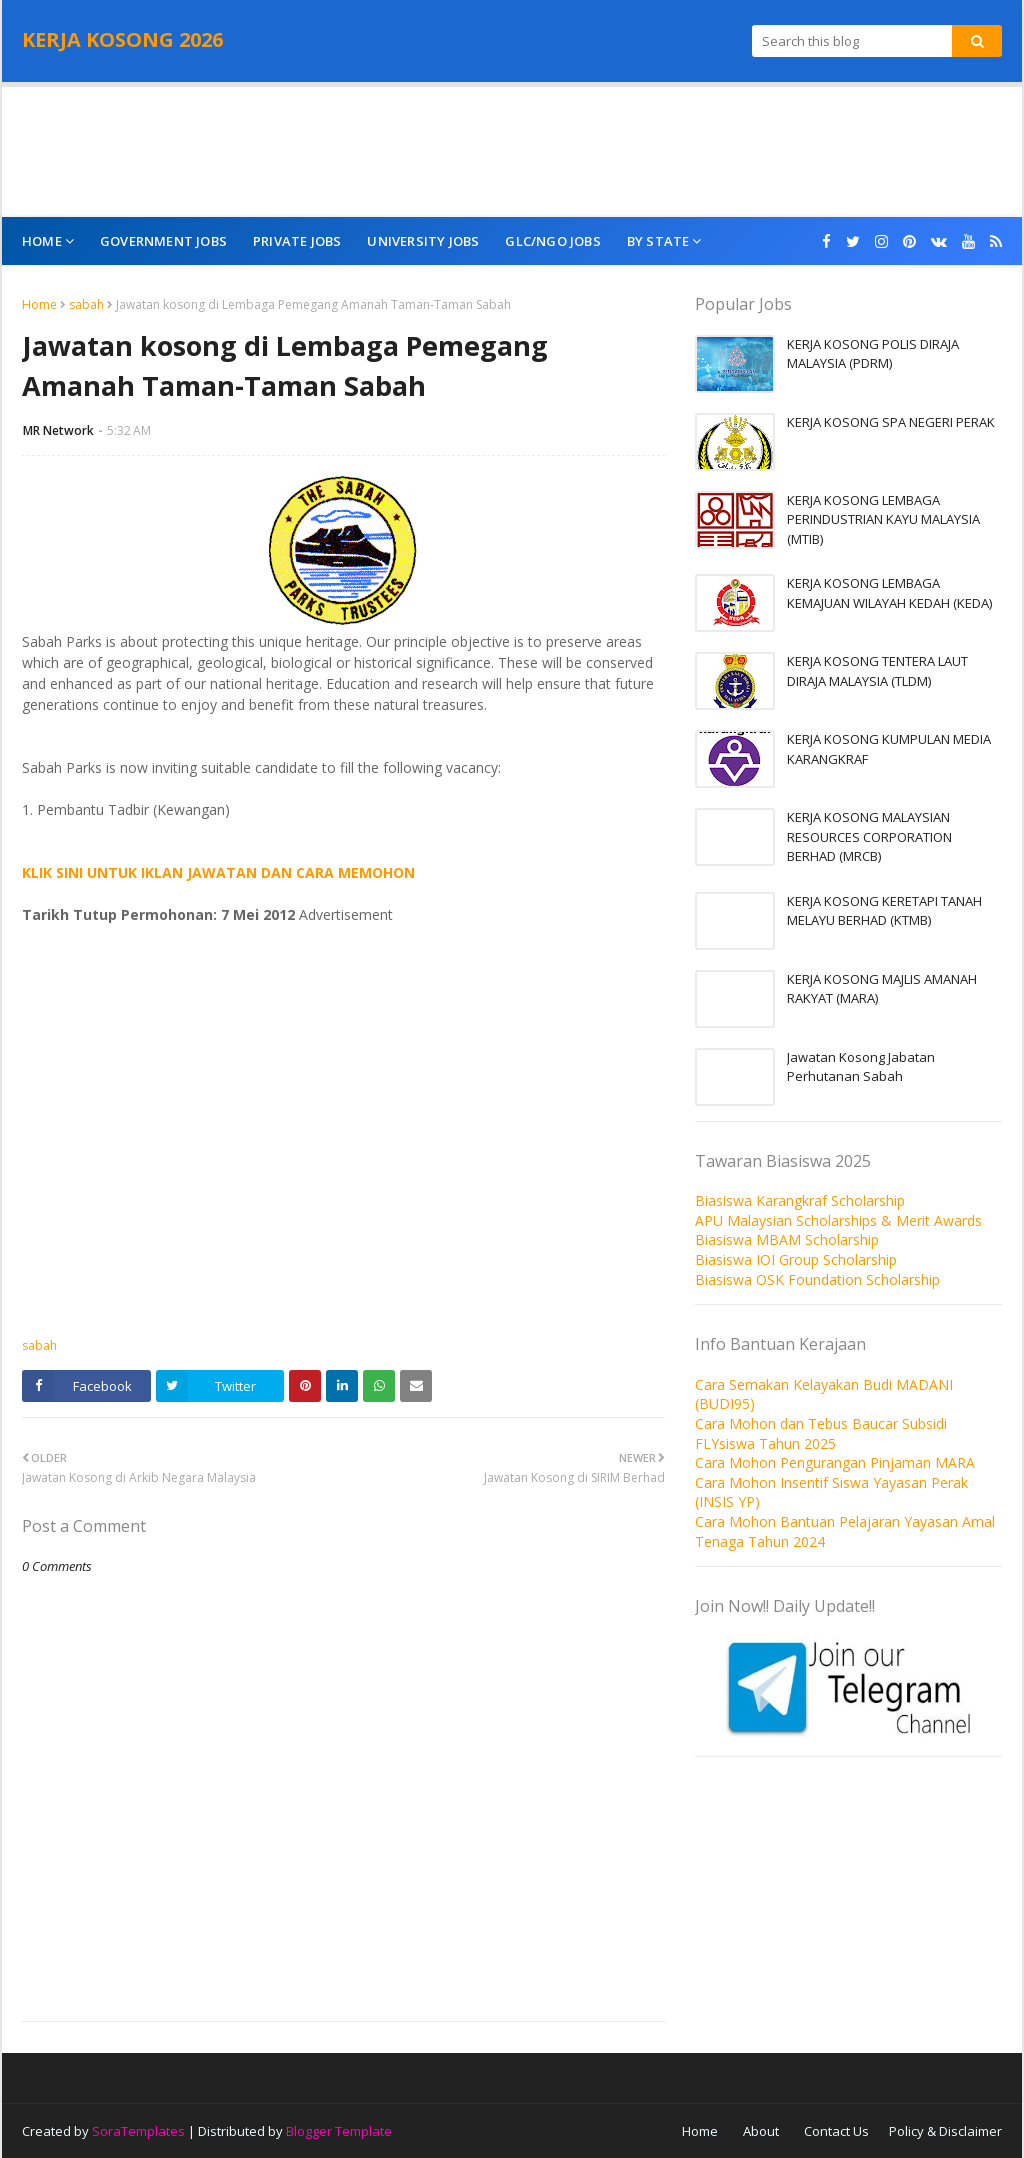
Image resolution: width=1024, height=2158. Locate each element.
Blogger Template (339, 2131)
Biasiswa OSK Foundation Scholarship (817, 1279)
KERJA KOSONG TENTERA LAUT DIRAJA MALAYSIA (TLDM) (877, 671)
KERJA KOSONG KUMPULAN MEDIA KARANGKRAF (889, 749)
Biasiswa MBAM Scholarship (787, 1239)
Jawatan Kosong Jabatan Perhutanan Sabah (861, 1067)
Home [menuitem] (42, 241)
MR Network (58, 430)
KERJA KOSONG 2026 (122, 39)
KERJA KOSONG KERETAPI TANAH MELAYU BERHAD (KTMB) (884, 911)
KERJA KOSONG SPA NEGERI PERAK (891, 422)
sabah (86, 304)
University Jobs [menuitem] (423, 241)
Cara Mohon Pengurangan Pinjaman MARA (835, 1462)
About (761, 2131)
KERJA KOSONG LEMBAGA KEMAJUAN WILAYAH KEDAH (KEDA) (889, 593)
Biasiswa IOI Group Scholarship (796, 1259)
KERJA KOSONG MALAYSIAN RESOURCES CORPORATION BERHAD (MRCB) (869, 836)
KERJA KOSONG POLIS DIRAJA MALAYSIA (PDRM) (873, 354)
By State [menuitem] (658, 241)
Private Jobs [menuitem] (297, 241)
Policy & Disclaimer (945, 2131)
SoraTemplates (138, 2131)
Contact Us (836, 2131)
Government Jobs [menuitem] (163, 241)
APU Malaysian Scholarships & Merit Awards (838, 1220)
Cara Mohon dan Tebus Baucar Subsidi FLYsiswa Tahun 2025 (821, 1433)
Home (39, 304)
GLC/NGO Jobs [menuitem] (552, 241)
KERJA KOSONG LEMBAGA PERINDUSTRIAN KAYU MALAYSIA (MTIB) (883, 519)
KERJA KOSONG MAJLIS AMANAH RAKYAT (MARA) (882, 989)
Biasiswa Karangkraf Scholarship (800, 1200)
